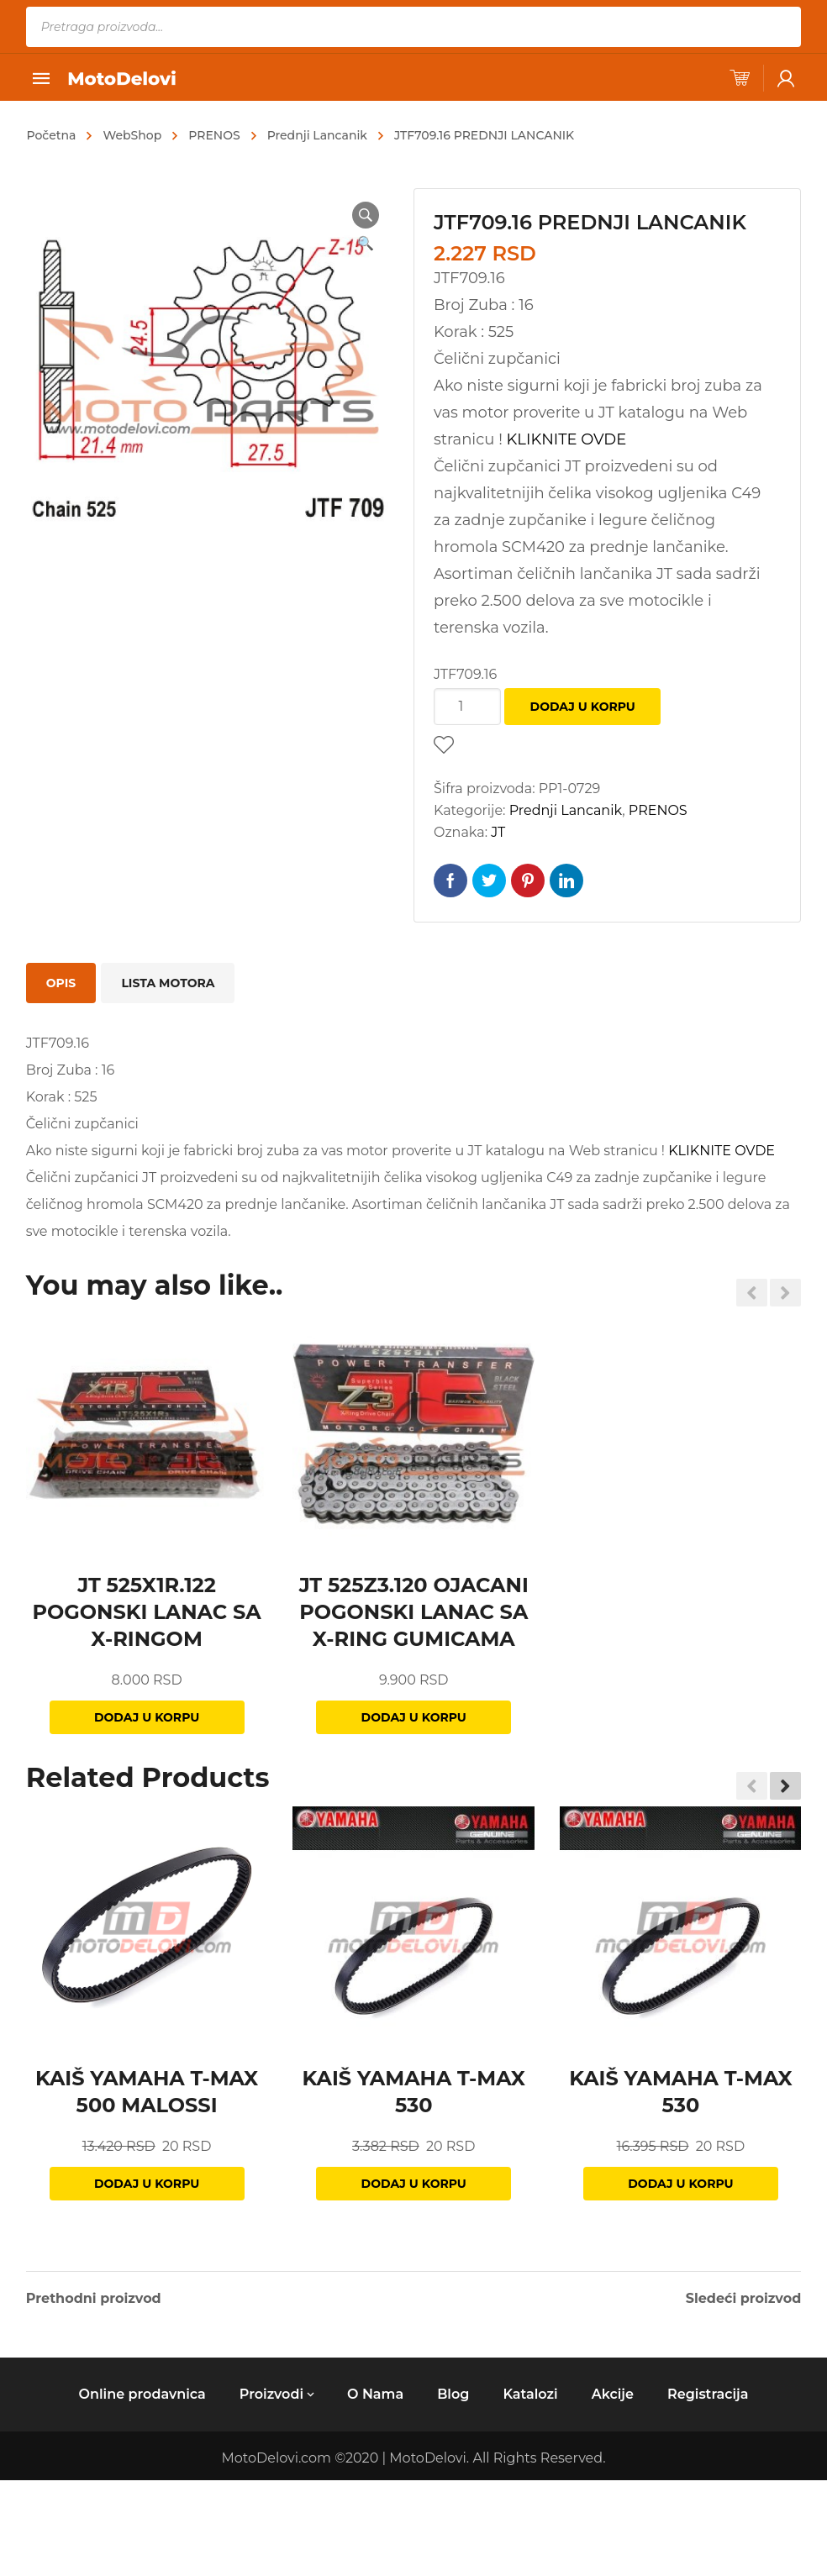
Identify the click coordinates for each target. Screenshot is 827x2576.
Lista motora (167, 983)
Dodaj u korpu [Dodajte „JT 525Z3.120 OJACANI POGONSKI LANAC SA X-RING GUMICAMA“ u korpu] (413, 1717)
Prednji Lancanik (317, 135)
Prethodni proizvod (93, 2298)
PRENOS (214, 135)
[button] (785, 1785)
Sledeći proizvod (744, 2298)
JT (498, 832)
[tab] (61, 983)
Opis (61, 983)
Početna (51, 135)
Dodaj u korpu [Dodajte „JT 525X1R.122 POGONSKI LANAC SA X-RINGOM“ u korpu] (146, 1717)
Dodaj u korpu (582, 706)
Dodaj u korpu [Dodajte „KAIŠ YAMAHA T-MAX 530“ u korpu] (413, 2183)
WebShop (132, 135)
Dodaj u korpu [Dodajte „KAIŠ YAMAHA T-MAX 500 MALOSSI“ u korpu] (146, 2183)
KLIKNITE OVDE (567, 439)
